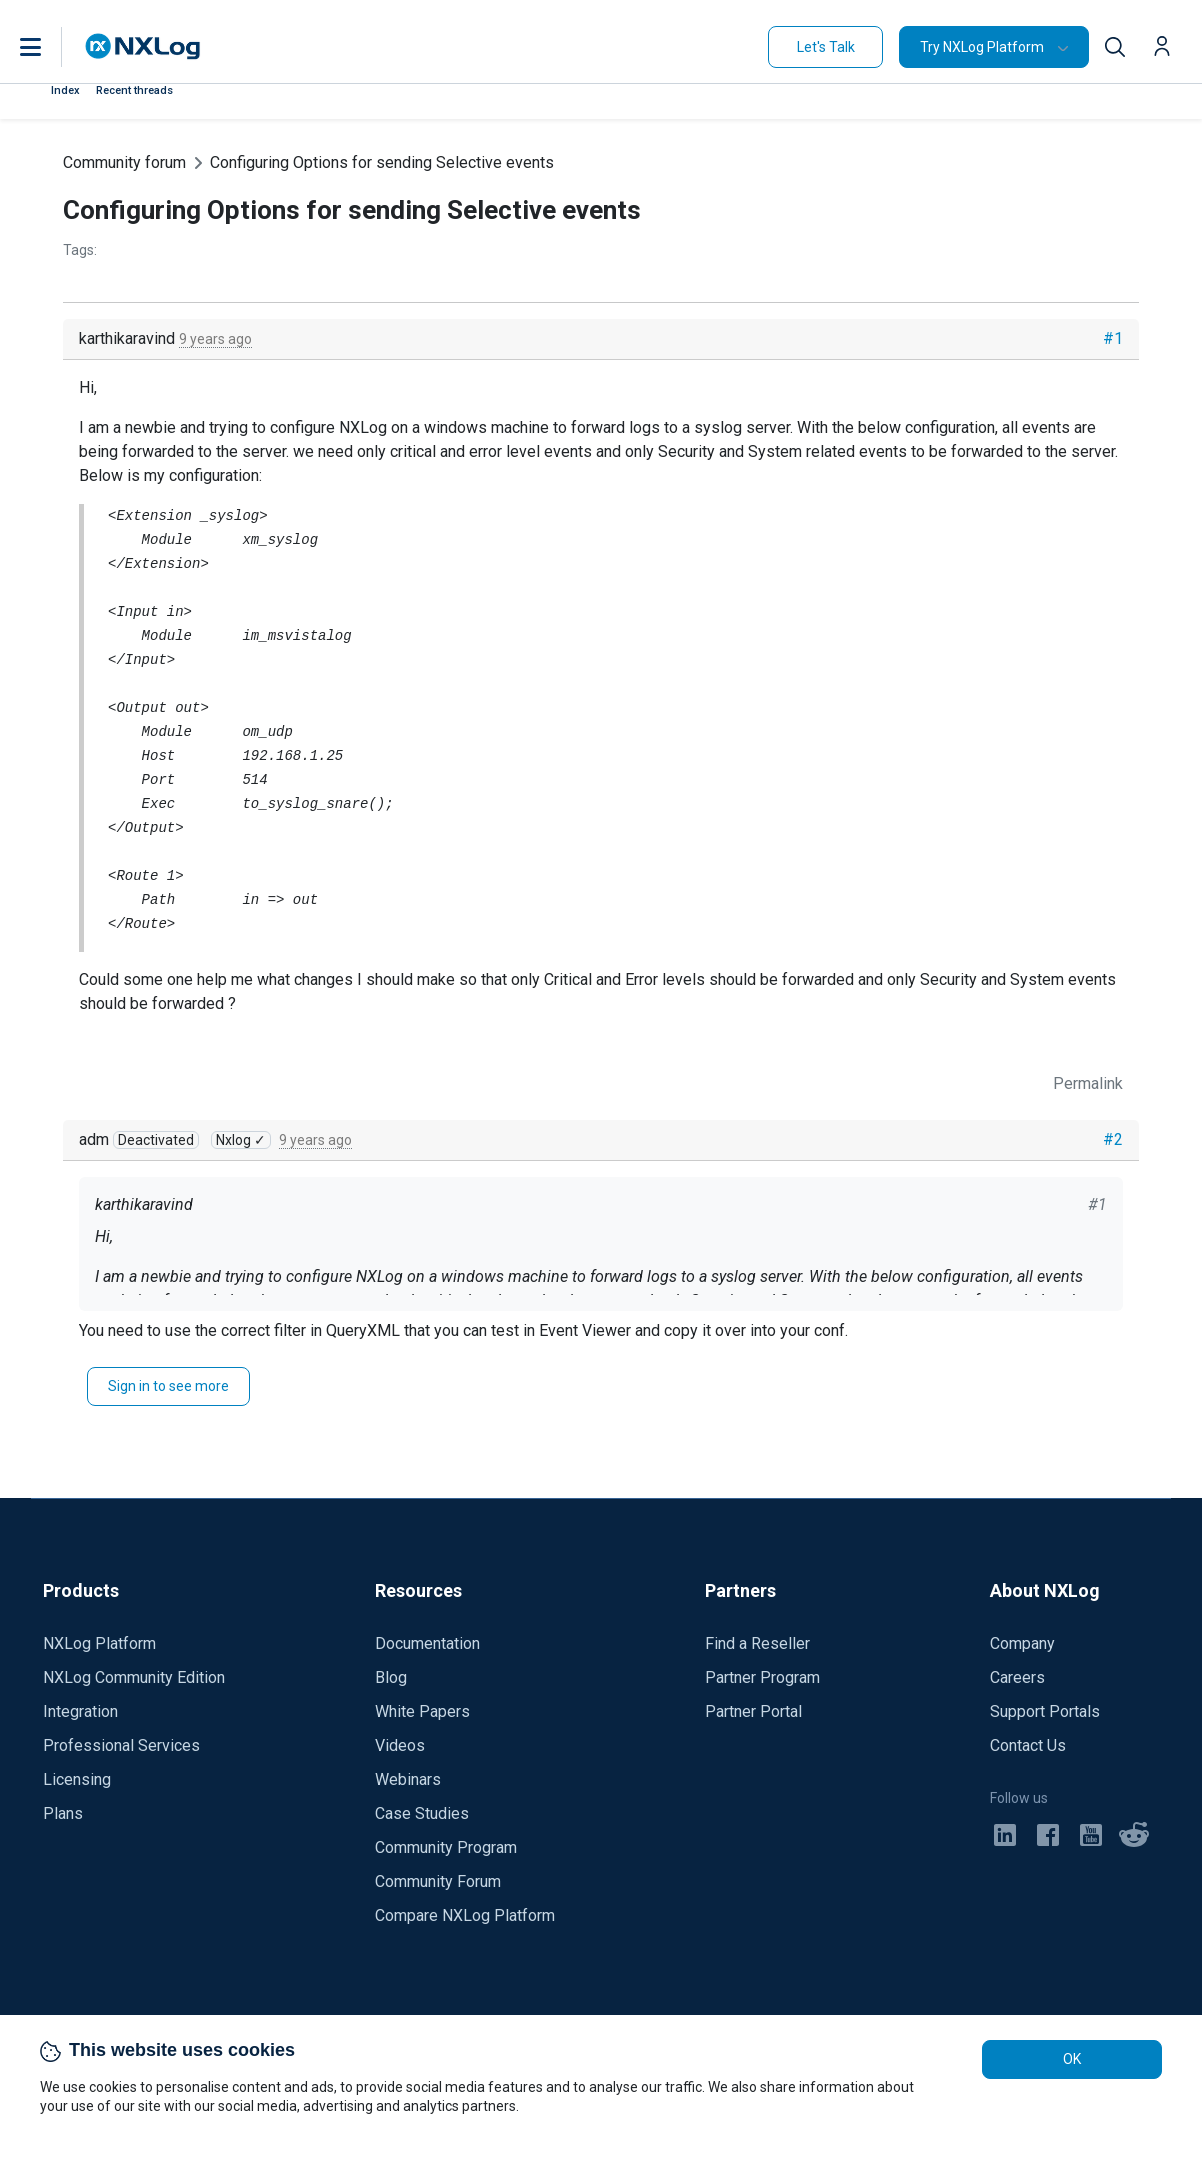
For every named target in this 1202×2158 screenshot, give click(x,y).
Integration (80, 1711)
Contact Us (1028, 1745)
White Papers (422, 1711)
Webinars (408, 1779)
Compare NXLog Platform (465, 1915)
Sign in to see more (168, 1386)
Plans (63, 1813)
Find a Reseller (757, 1643)
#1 (1113, 338)
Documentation (427, 1643)
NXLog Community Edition (134, 1677)
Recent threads (134, 90)
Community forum (124, 162)
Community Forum (438, 1881)
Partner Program (762, 1677)
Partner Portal (753, 1711)
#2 (1113, 1139)
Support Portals (1045, 1711)
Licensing (77, 1779)
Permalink (1088, 1083)
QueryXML (363, 1330)
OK (1072, 2059)
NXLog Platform (99, 1643)
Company (1022, 1643)
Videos (400, 1745)
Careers (1017, 1677)
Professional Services (121, 1745)
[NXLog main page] (143, 46)
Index (65, 90)
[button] (51, 47)
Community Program (446, 1847)
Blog (391, 1677)
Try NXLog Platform (982, 47)
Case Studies (422, 1813)
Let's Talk (826, 47)
